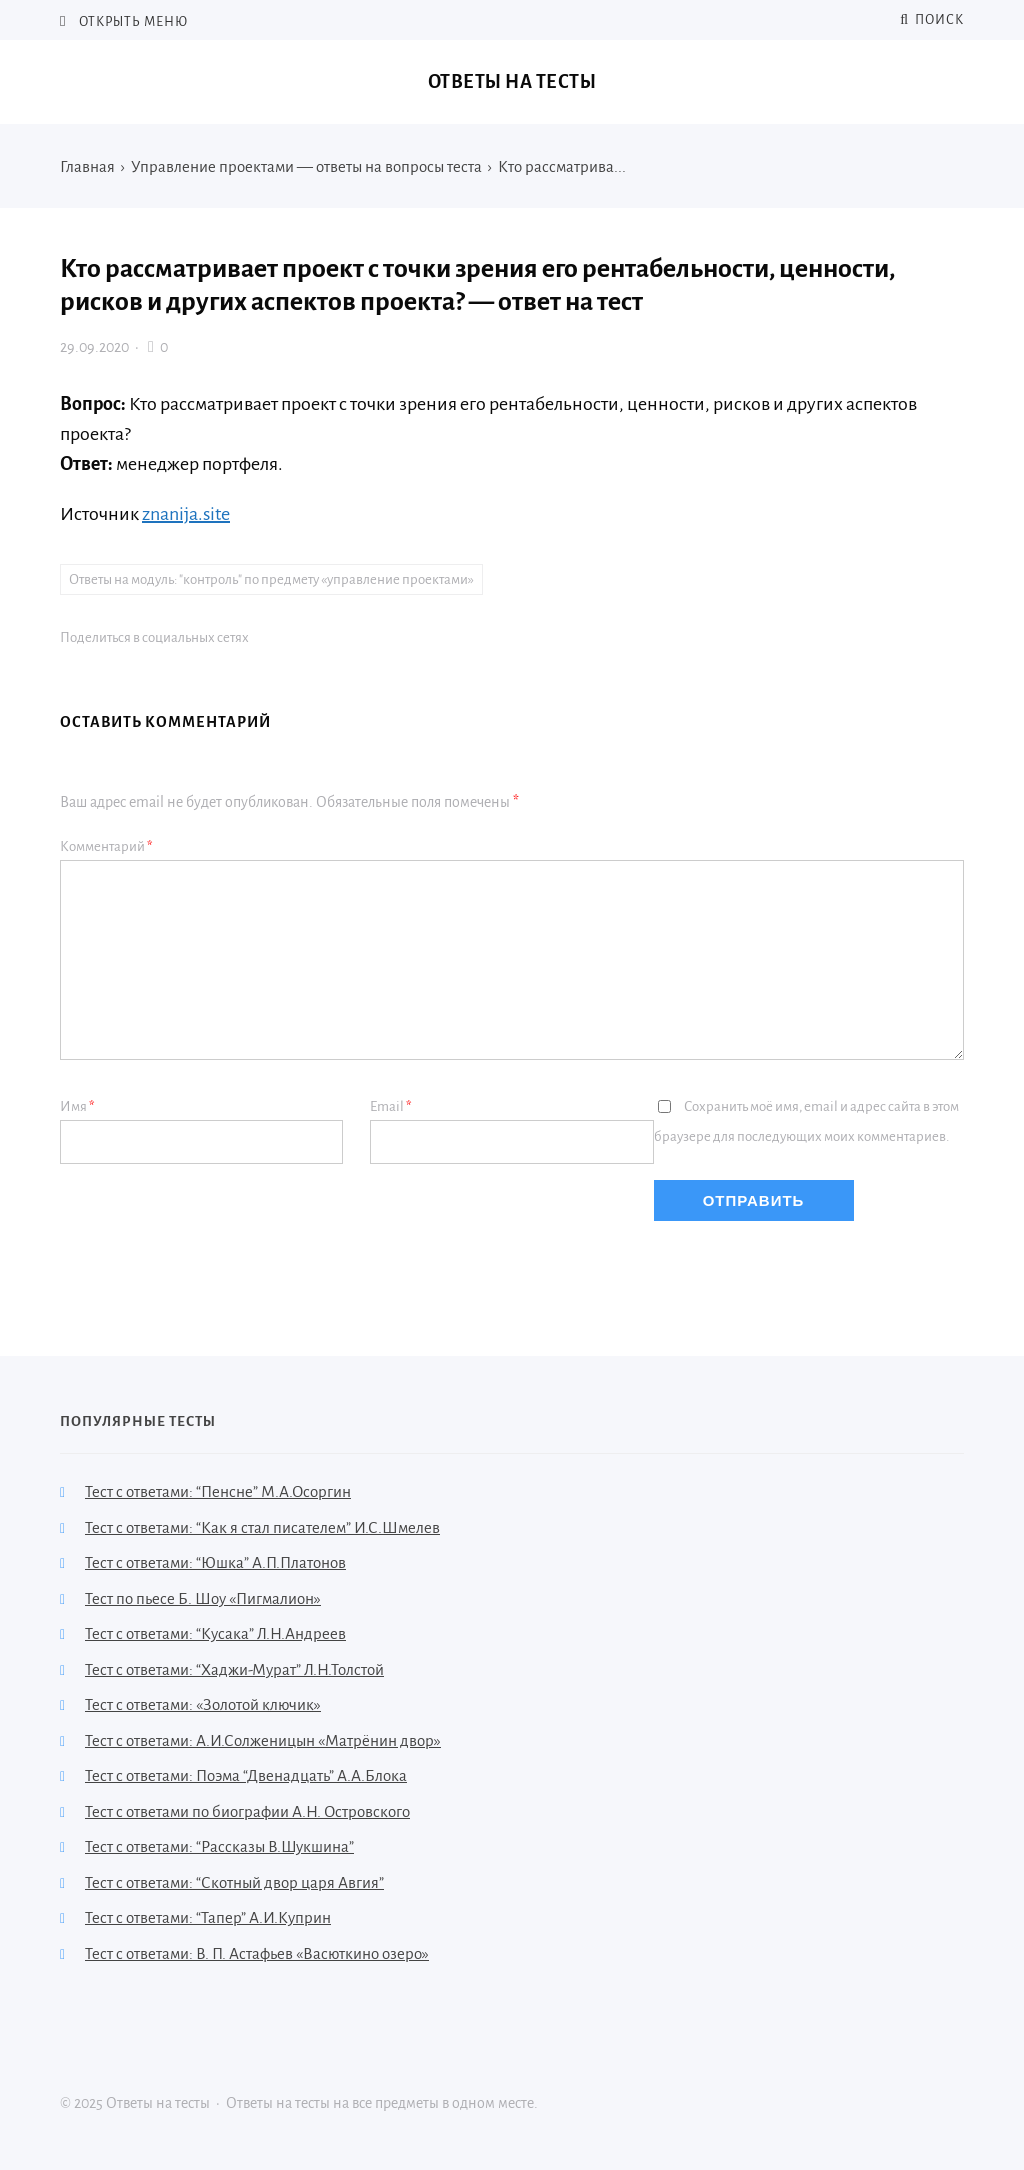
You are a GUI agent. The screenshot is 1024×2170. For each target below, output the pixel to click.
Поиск (932, 20)
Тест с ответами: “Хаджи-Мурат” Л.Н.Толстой (234, 1669)
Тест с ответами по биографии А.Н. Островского (247, 1811)
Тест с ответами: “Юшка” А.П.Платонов (215, 1562)
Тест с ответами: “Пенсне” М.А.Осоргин (218, 1491)
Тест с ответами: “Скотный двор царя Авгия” (234, 1882)
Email (391, 1106)
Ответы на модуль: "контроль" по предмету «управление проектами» (271, 579)
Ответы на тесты (512, 82)
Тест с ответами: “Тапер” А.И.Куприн (208, 1917)
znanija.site (186, 514)
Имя (77, 1106)
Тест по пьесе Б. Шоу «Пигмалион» (203, 1598)
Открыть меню (132, 22)
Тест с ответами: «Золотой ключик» (203, 1704)
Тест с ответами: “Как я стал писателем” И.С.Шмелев (262, 1527)
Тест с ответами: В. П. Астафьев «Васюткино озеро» (257, 1953)
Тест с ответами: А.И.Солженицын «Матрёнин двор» (263, 1740)
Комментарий (106, 846)
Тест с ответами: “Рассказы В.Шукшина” (219, 1846)
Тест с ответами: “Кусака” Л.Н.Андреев (215, 1633)
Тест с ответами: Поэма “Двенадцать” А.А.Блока (246, 1775)
